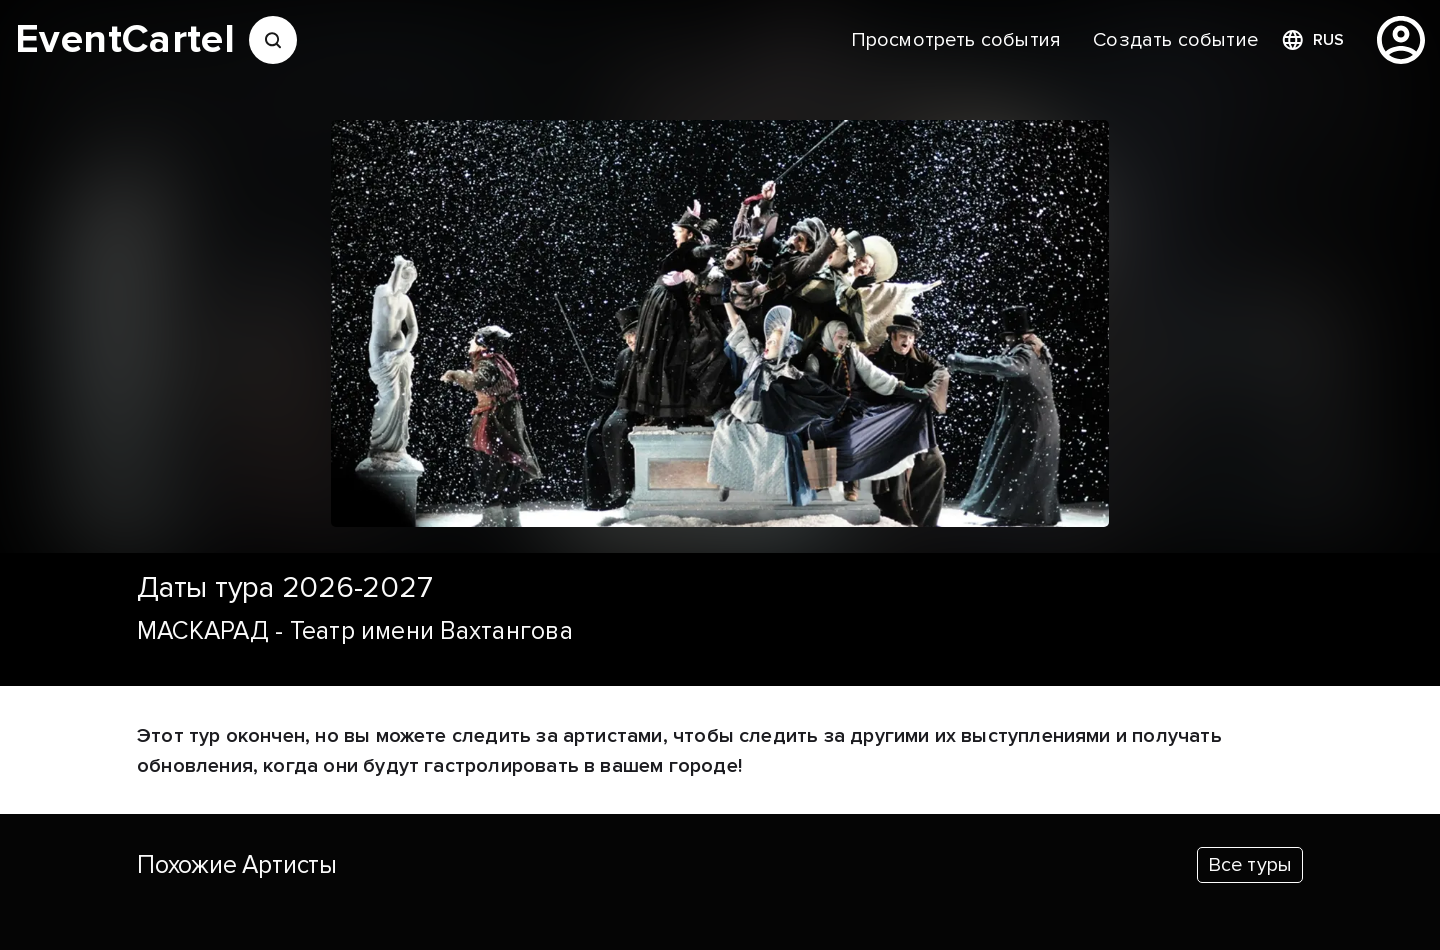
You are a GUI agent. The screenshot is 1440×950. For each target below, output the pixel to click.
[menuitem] (956, 40)
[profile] (1401, 40)
